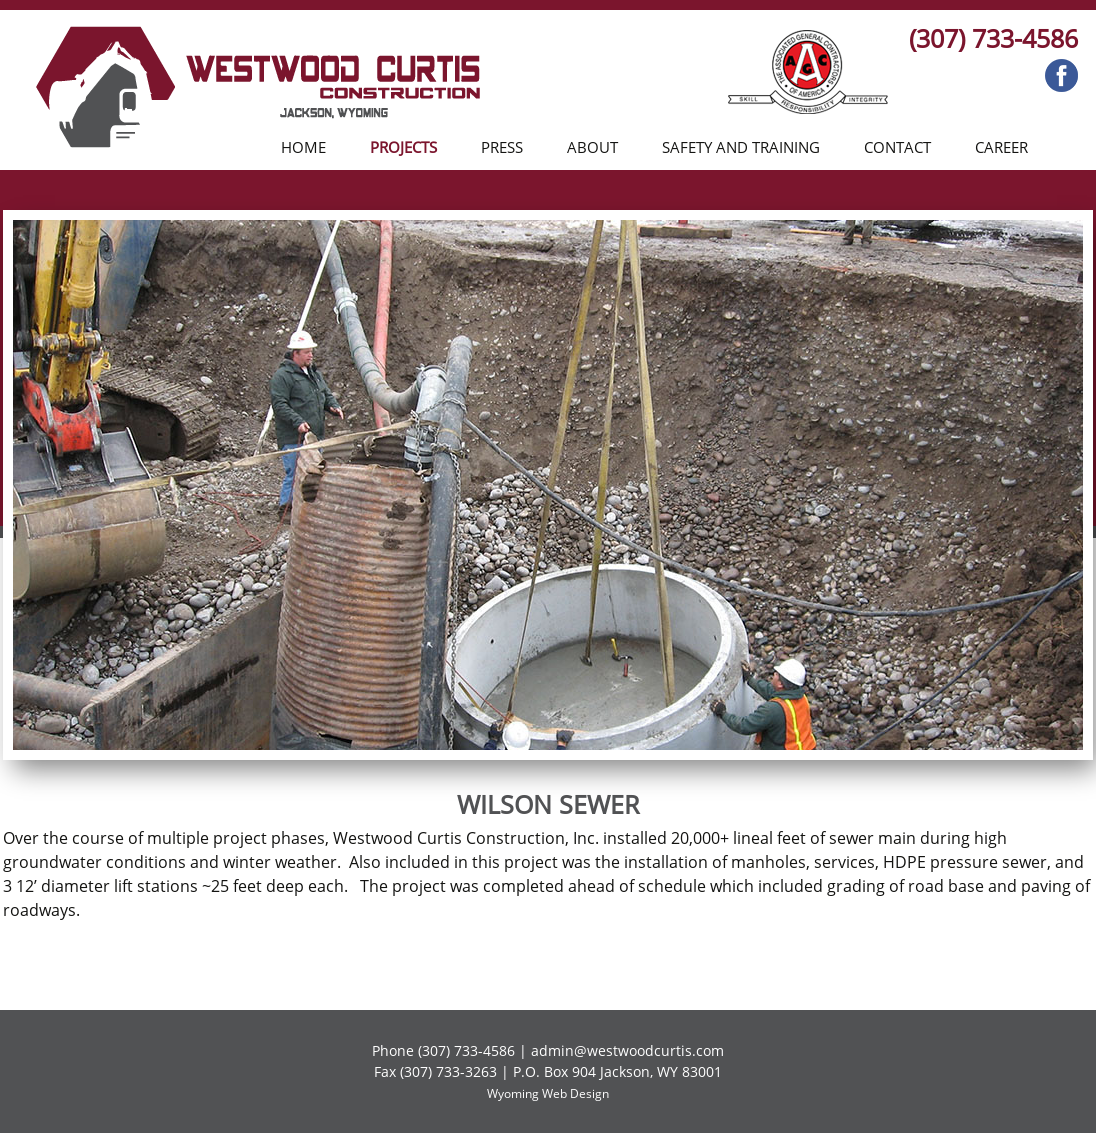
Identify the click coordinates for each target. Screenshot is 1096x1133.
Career (1001, 147)
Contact (897, 147)
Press (502, 147)
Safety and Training (741, 147)
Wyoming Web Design (548, 1093)
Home (303, 147)
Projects (403, 147)
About (592, 147)
